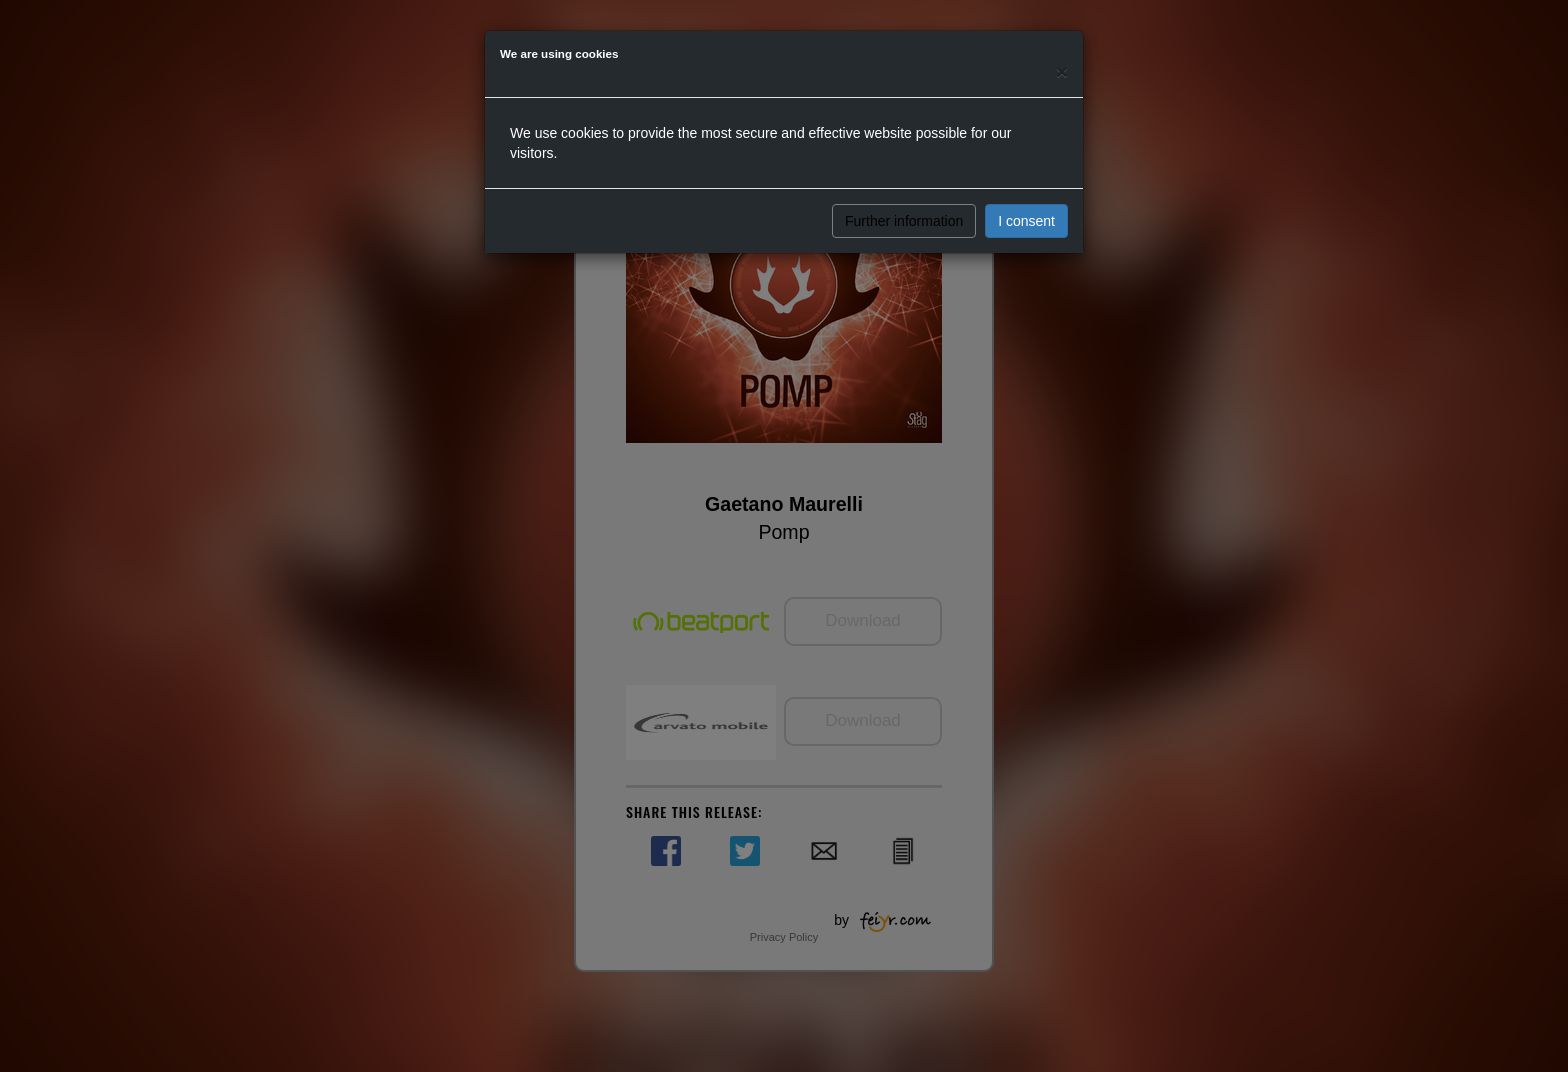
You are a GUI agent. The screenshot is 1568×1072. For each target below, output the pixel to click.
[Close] (1062, 71)
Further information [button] (904, 221)
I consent (1026, 221)
